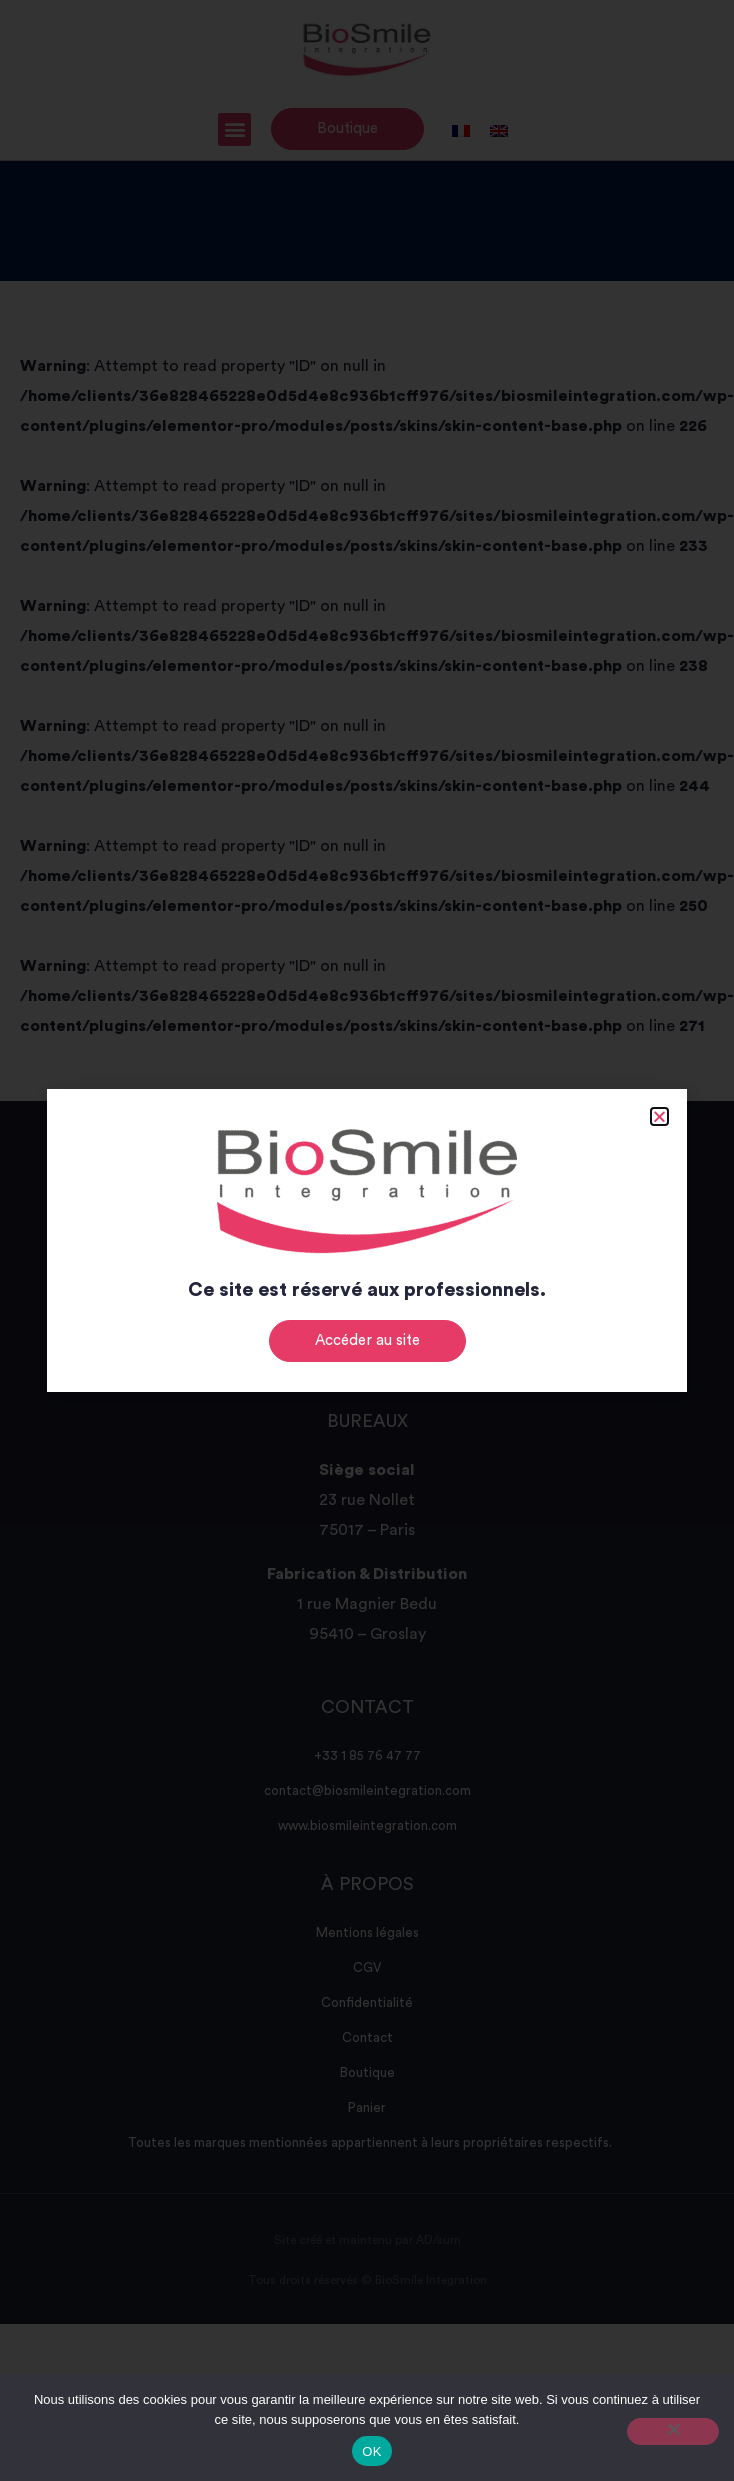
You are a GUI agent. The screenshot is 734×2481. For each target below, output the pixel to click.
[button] (659, 1116)
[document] (367, 1240)
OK (371, 2451)
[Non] (673, 2431)
